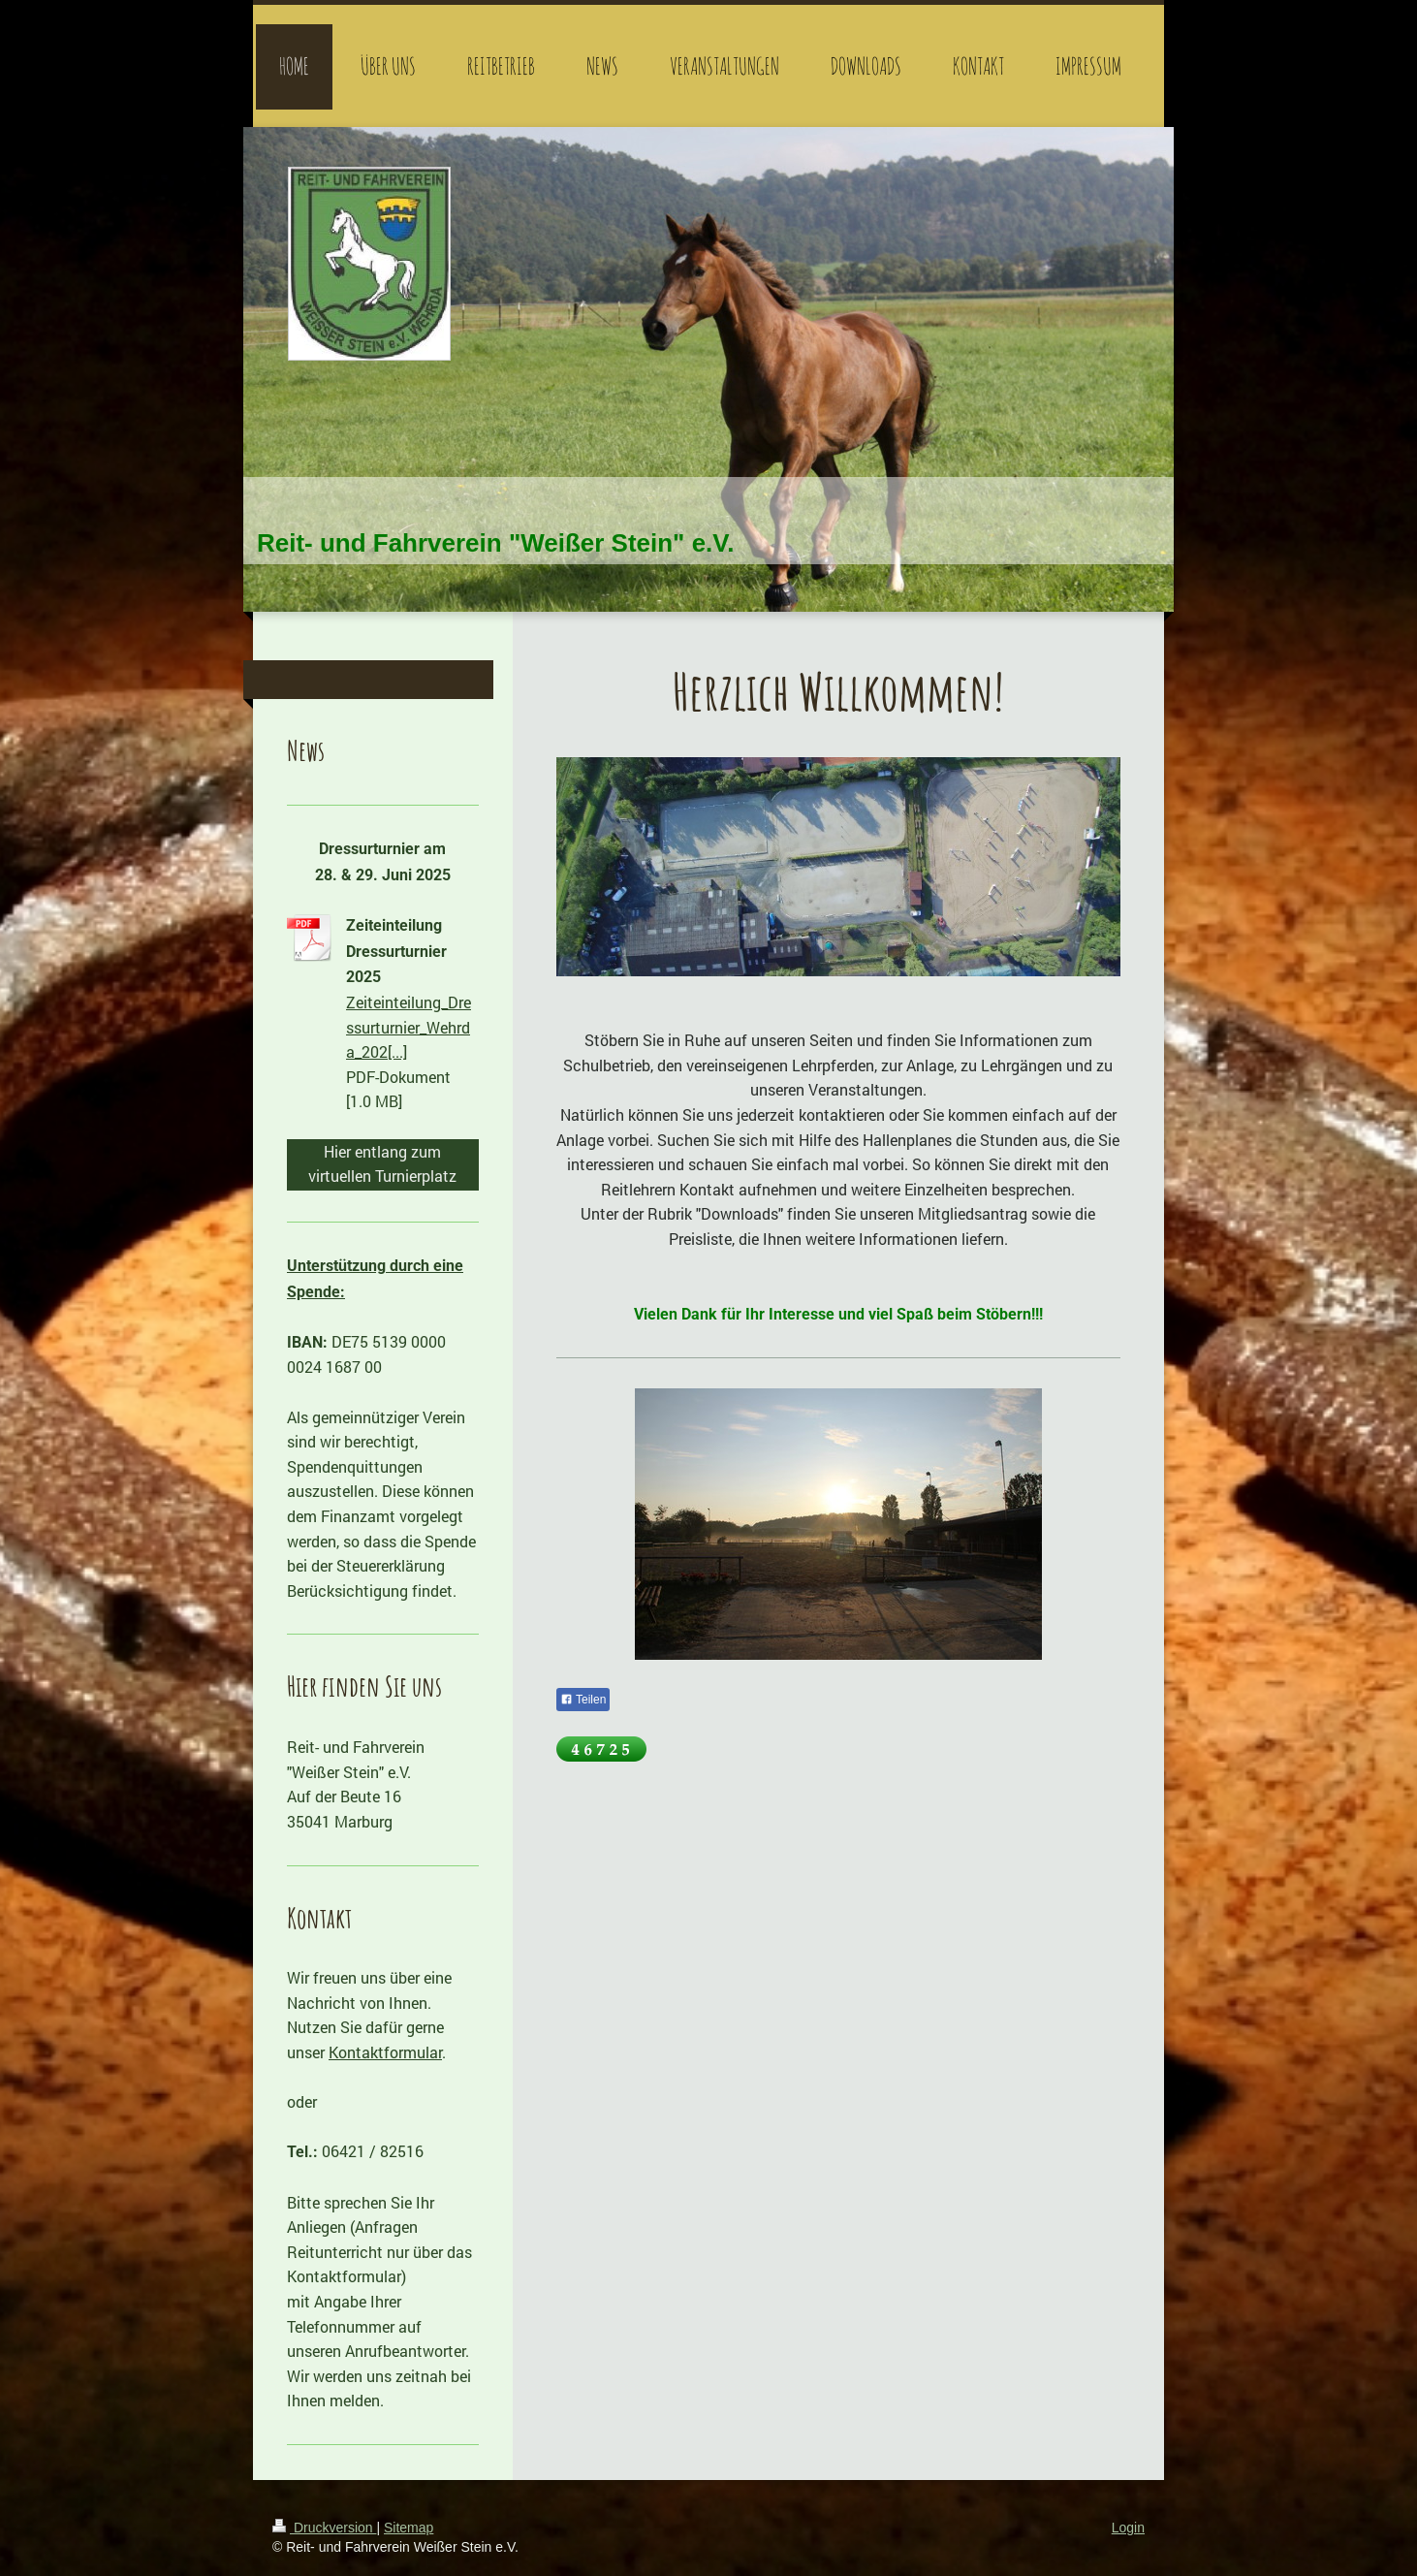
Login (1128, 2527)
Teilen (583, 1699)
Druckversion (324, 2527)
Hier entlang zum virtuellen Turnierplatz (382, 1164)
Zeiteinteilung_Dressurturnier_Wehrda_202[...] (408, 1027)
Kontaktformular (385, 2052)
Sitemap (408, 2527)
